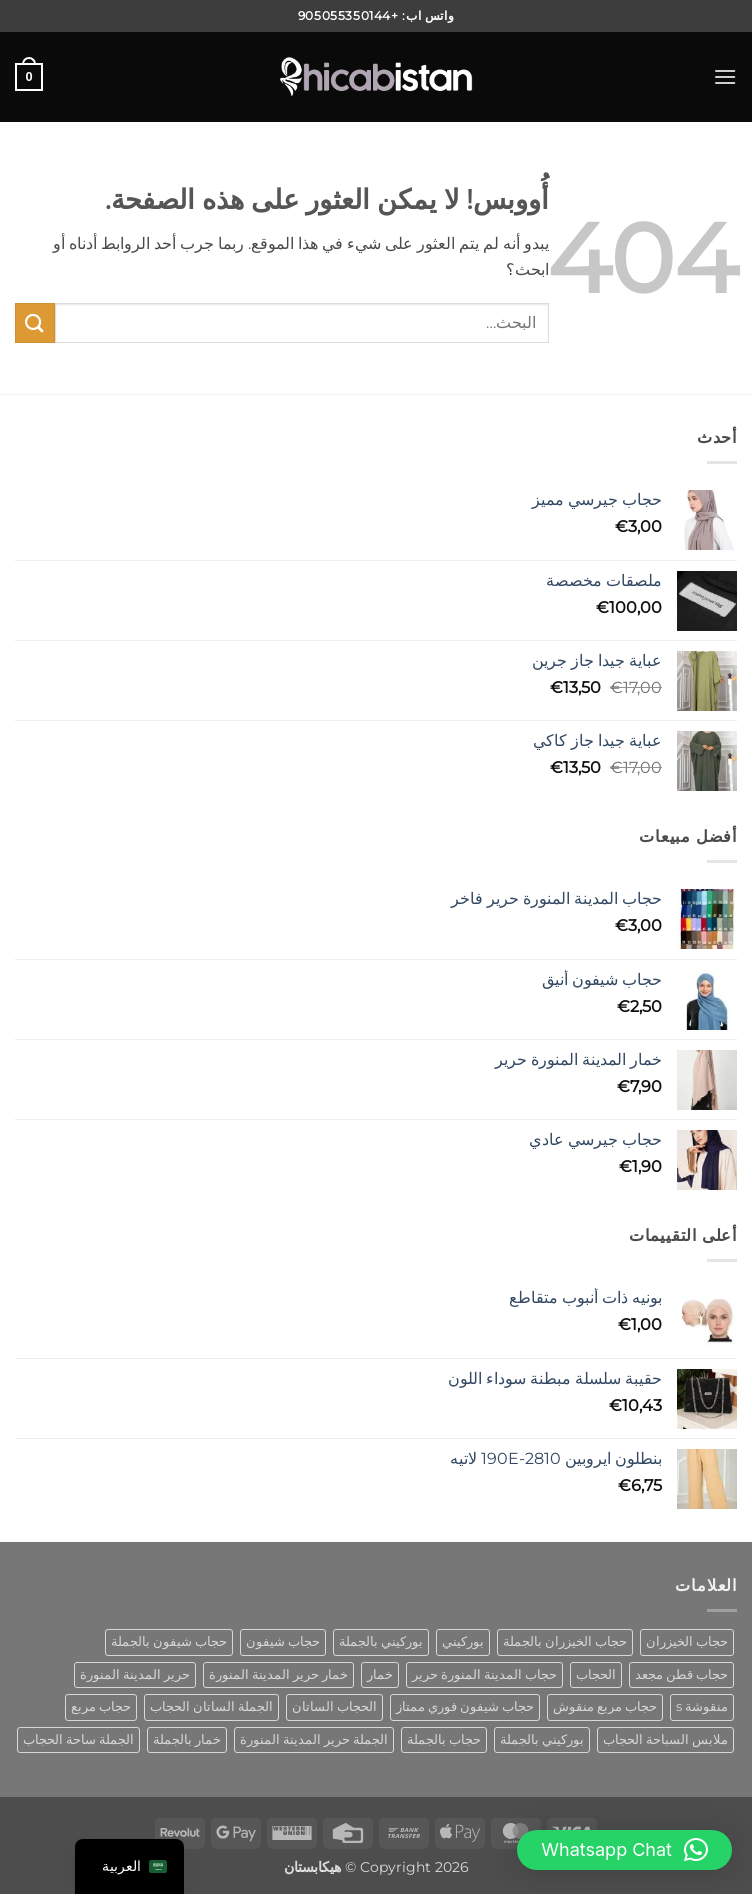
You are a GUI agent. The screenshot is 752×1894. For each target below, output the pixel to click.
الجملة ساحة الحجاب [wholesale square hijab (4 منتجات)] (78, 1739)
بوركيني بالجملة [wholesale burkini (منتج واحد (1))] (542, 1739)
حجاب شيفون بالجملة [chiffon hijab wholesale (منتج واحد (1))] (169, 1641)
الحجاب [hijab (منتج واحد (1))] (596, 1674)
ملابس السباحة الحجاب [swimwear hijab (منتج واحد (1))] (665, 1739)
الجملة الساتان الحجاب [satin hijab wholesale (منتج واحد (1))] (211, 1706)
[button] (725, 76)
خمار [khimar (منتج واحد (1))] (380, 1674)
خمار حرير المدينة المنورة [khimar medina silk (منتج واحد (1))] (278, 1674)
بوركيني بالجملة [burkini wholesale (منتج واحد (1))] (381, 1641)
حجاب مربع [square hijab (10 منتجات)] (101, 1706)
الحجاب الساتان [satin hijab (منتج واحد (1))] (334, 1706)
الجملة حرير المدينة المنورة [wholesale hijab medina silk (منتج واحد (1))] (314, 1739)
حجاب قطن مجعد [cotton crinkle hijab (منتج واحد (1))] (681, 1674)
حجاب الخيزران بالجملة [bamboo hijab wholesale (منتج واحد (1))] (565, 1641)
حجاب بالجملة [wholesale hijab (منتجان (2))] (444, 1739)
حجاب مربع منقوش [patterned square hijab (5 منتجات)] (605, 1706)
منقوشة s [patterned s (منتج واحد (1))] (702, 1706)
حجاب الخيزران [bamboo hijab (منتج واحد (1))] (687, 1641)
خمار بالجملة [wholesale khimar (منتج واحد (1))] (187, 1739)
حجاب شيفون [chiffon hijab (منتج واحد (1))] (283, 1641)
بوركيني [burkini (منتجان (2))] (463, 1641)
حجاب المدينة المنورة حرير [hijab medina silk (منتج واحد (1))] (484, 1674)
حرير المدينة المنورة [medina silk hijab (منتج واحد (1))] (135, 1674)
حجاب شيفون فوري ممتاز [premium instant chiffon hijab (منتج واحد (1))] (465, 1706)
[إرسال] (35, 322)
